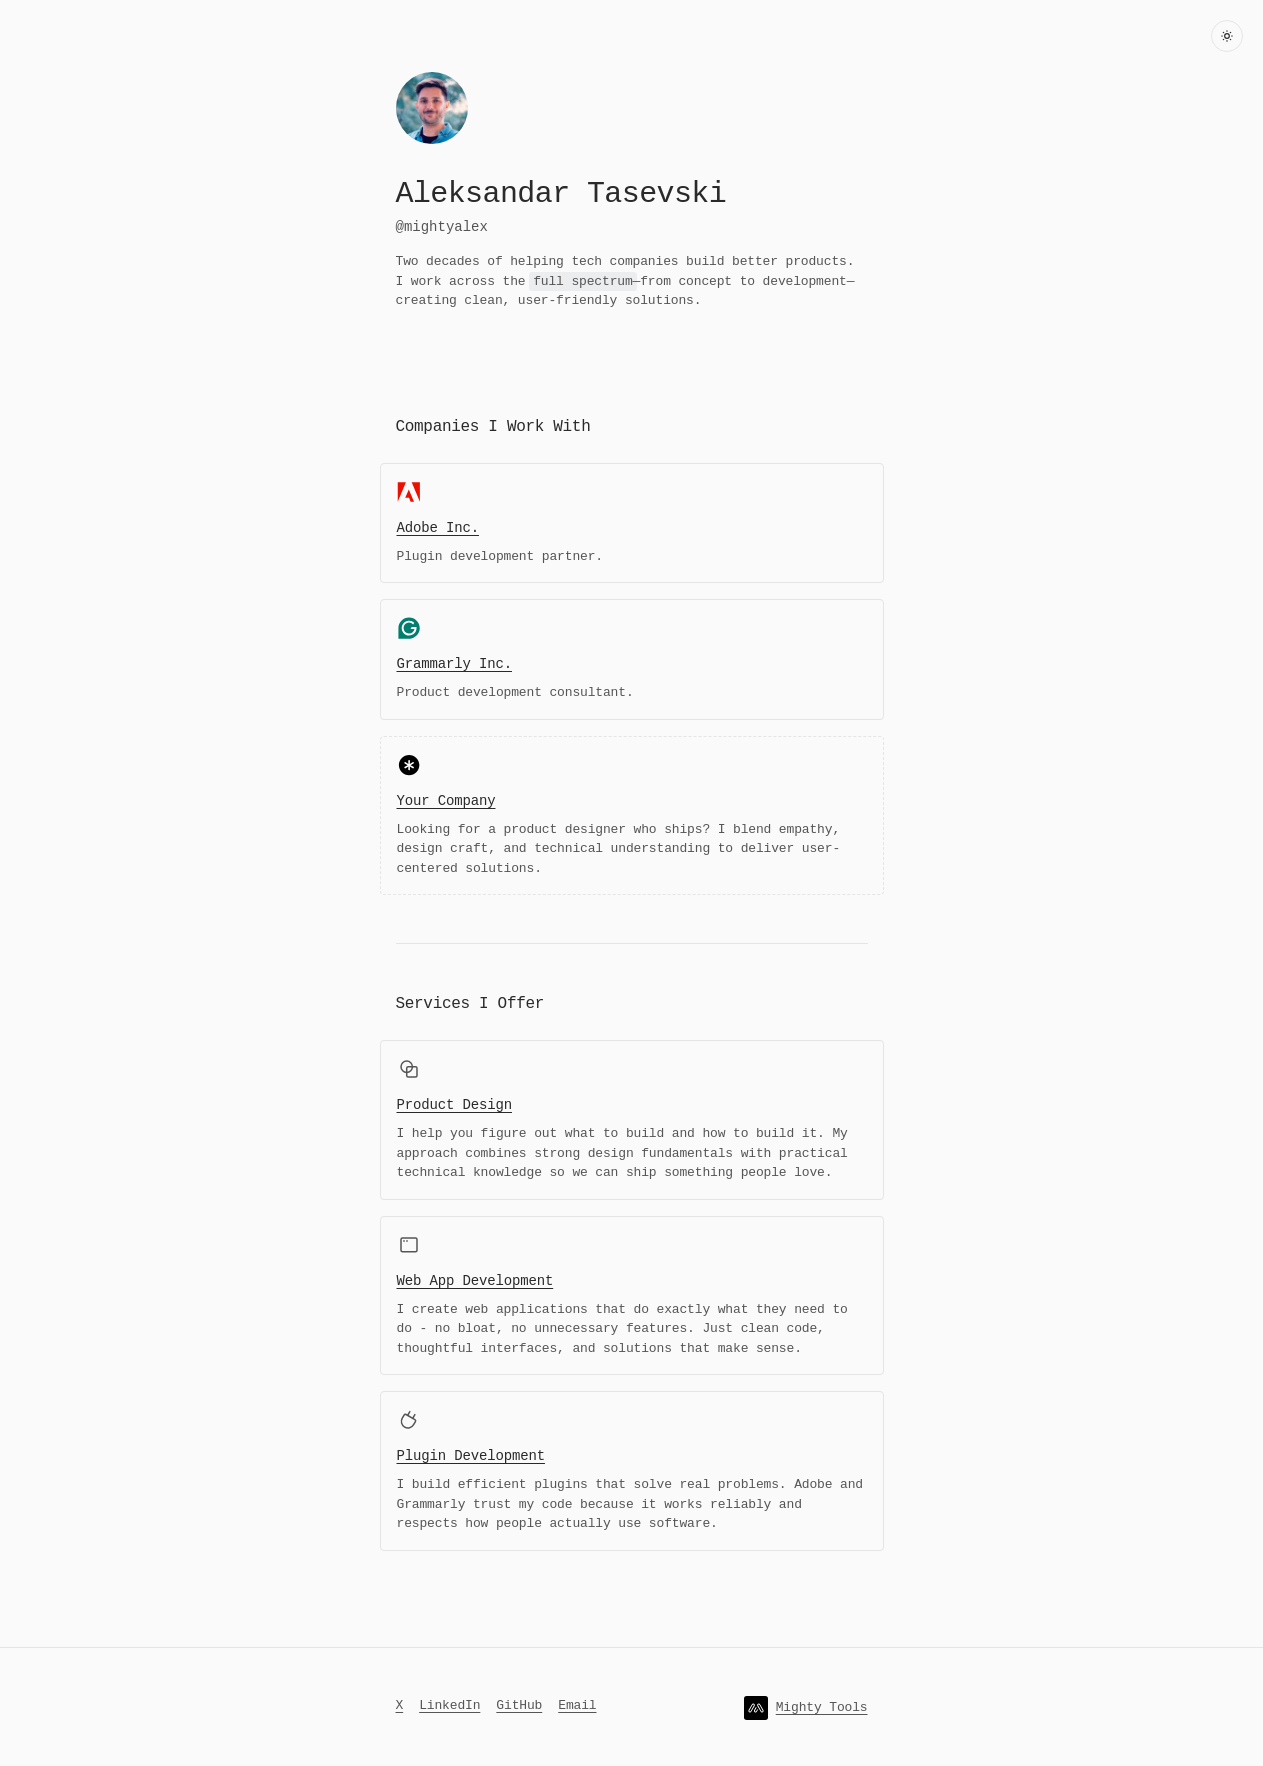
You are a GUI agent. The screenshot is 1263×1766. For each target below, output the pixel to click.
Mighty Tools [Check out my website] (822, 1705)
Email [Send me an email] (577, 1703)
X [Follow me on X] (400, 1703)
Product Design (454, 1103)
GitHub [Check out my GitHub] (519, 1703)
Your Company (446, 799)
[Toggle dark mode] (1227, 36)
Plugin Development (471, 1454)
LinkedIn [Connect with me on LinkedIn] (449, 1703)
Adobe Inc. (438, 526)
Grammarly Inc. (454, 662)
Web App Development (475, 1279)
